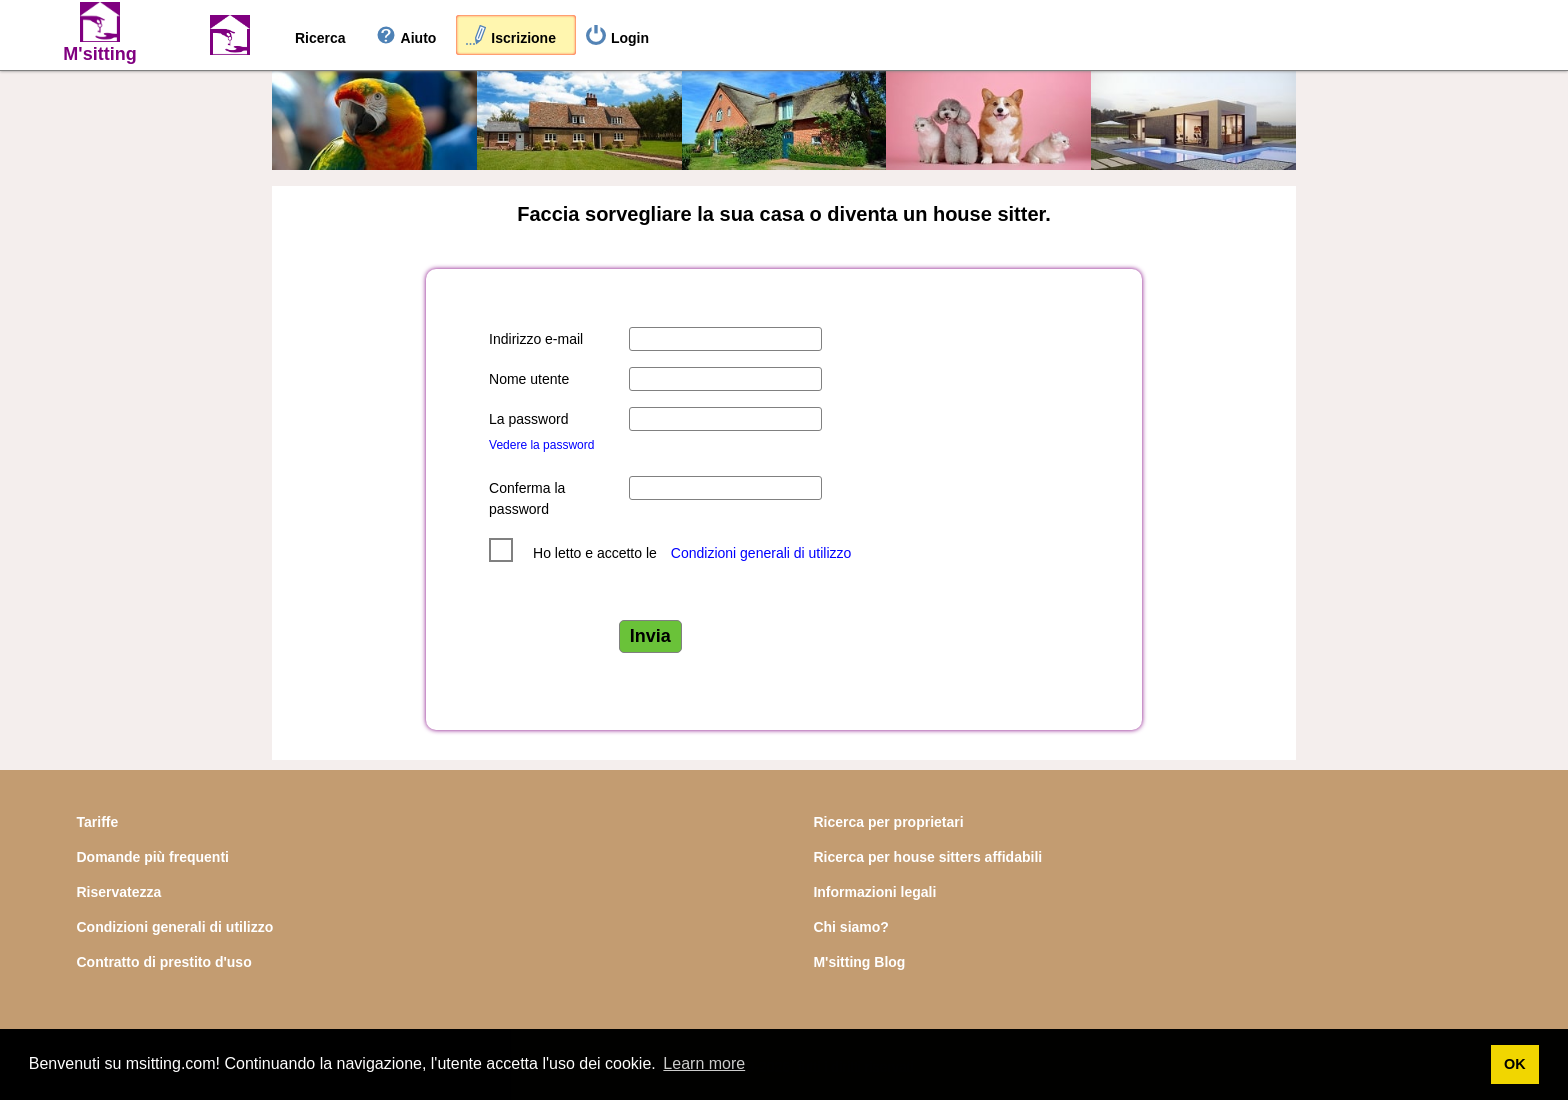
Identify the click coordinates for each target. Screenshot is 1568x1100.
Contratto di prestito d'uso (164, 962)
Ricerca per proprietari (888, 822)
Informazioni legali (874, 892)
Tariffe (98, 822)
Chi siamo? (850, 927)
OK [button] (1515, 1064)
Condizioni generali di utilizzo (761, 553)
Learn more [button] (704, 1063)
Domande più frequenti (153, 857)
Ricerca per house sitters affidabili (927, 857)
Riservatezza (119, 892)
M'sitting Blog (859, 962)
